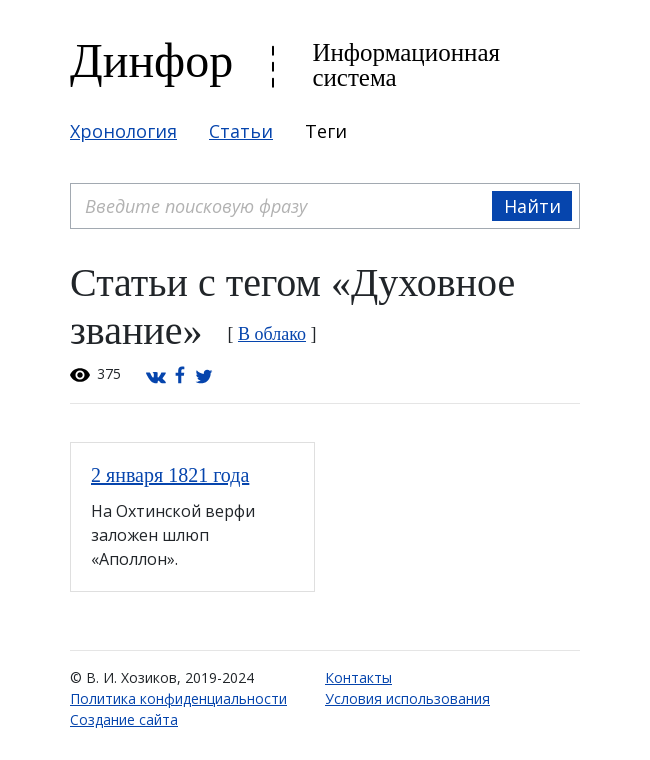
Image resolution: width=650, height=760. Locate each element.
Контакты (358, 677)
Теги (326, 131)
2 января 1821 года (170, 475)
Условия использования (407, 698)
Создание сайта (124, 719)
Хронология (123, 131)
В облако (272, 334)
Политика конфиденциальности (178, 698)
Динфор (151, 60)
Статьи (241, 131)
